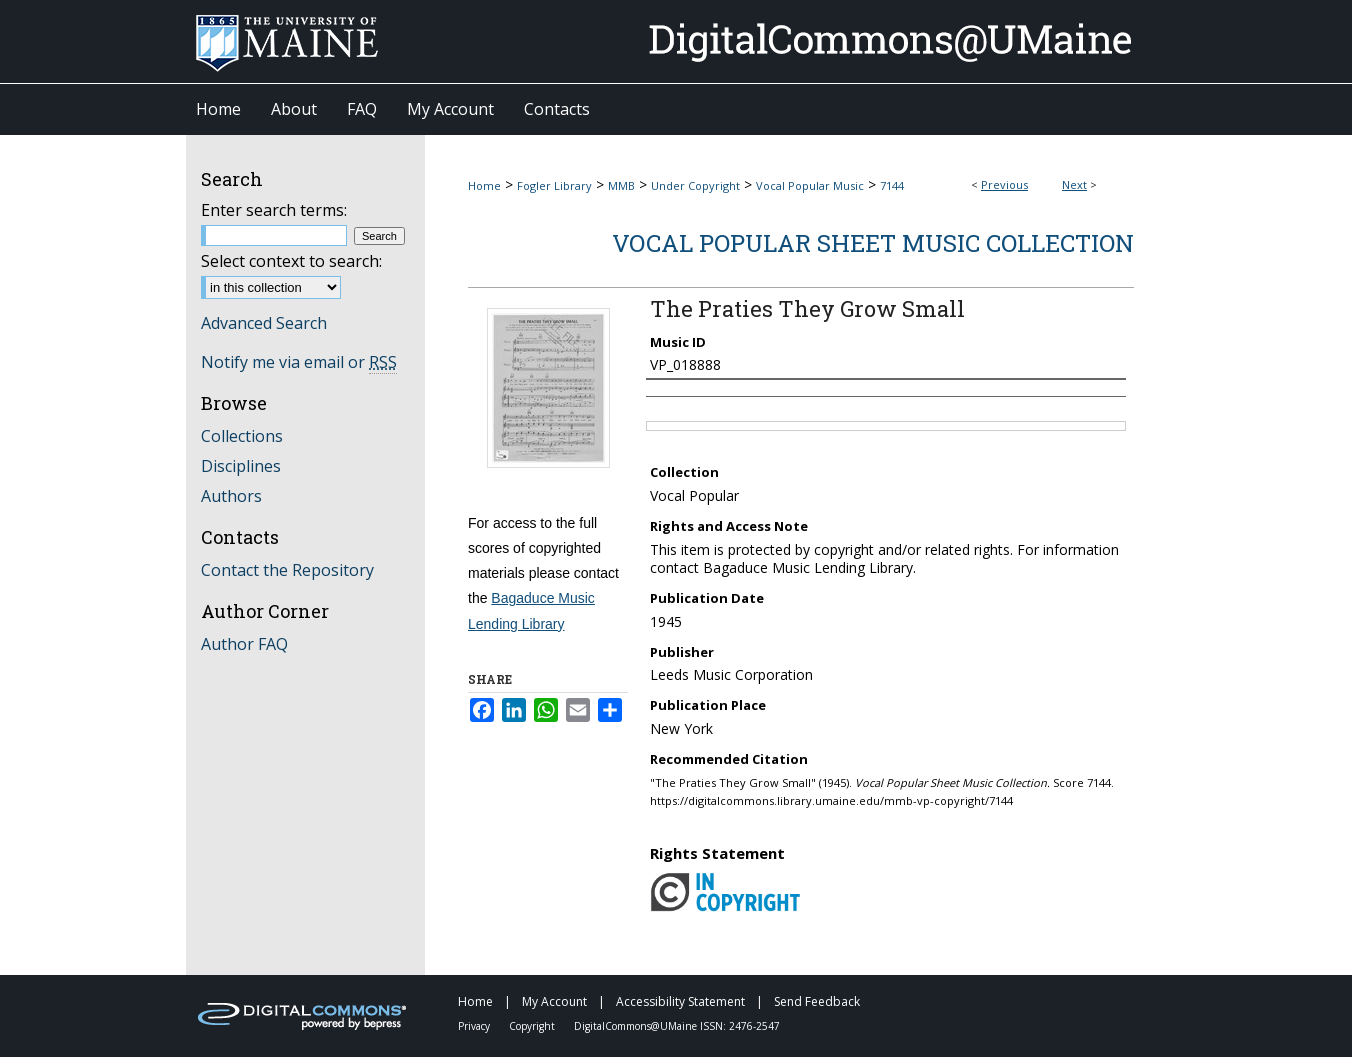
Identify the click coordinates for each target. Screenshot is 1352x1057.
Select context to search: (291, 261)
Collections (242, 436)
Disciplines (241, 466)
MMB (621, 185)
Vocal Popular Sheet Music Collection (873, 243)
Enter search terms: (274, 210)
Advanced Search (264, 323)
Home (484, 185)
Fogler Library (554, 185)
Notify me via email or (299, 362)
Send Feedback (817, 1001)
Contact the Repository (287, 570)
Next (1074, 184)
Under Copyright (695, 185)
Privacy (475, 1026)
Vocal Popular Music (810, 185)
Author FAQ (244, 644)
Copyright (533, 1026)
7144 (892, 185)
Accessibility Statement (682, 1001)
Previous (1004, 184)
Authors (231, 496)
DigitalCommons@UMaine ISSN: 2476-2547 (677, 1026)
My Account (556, 1001)
